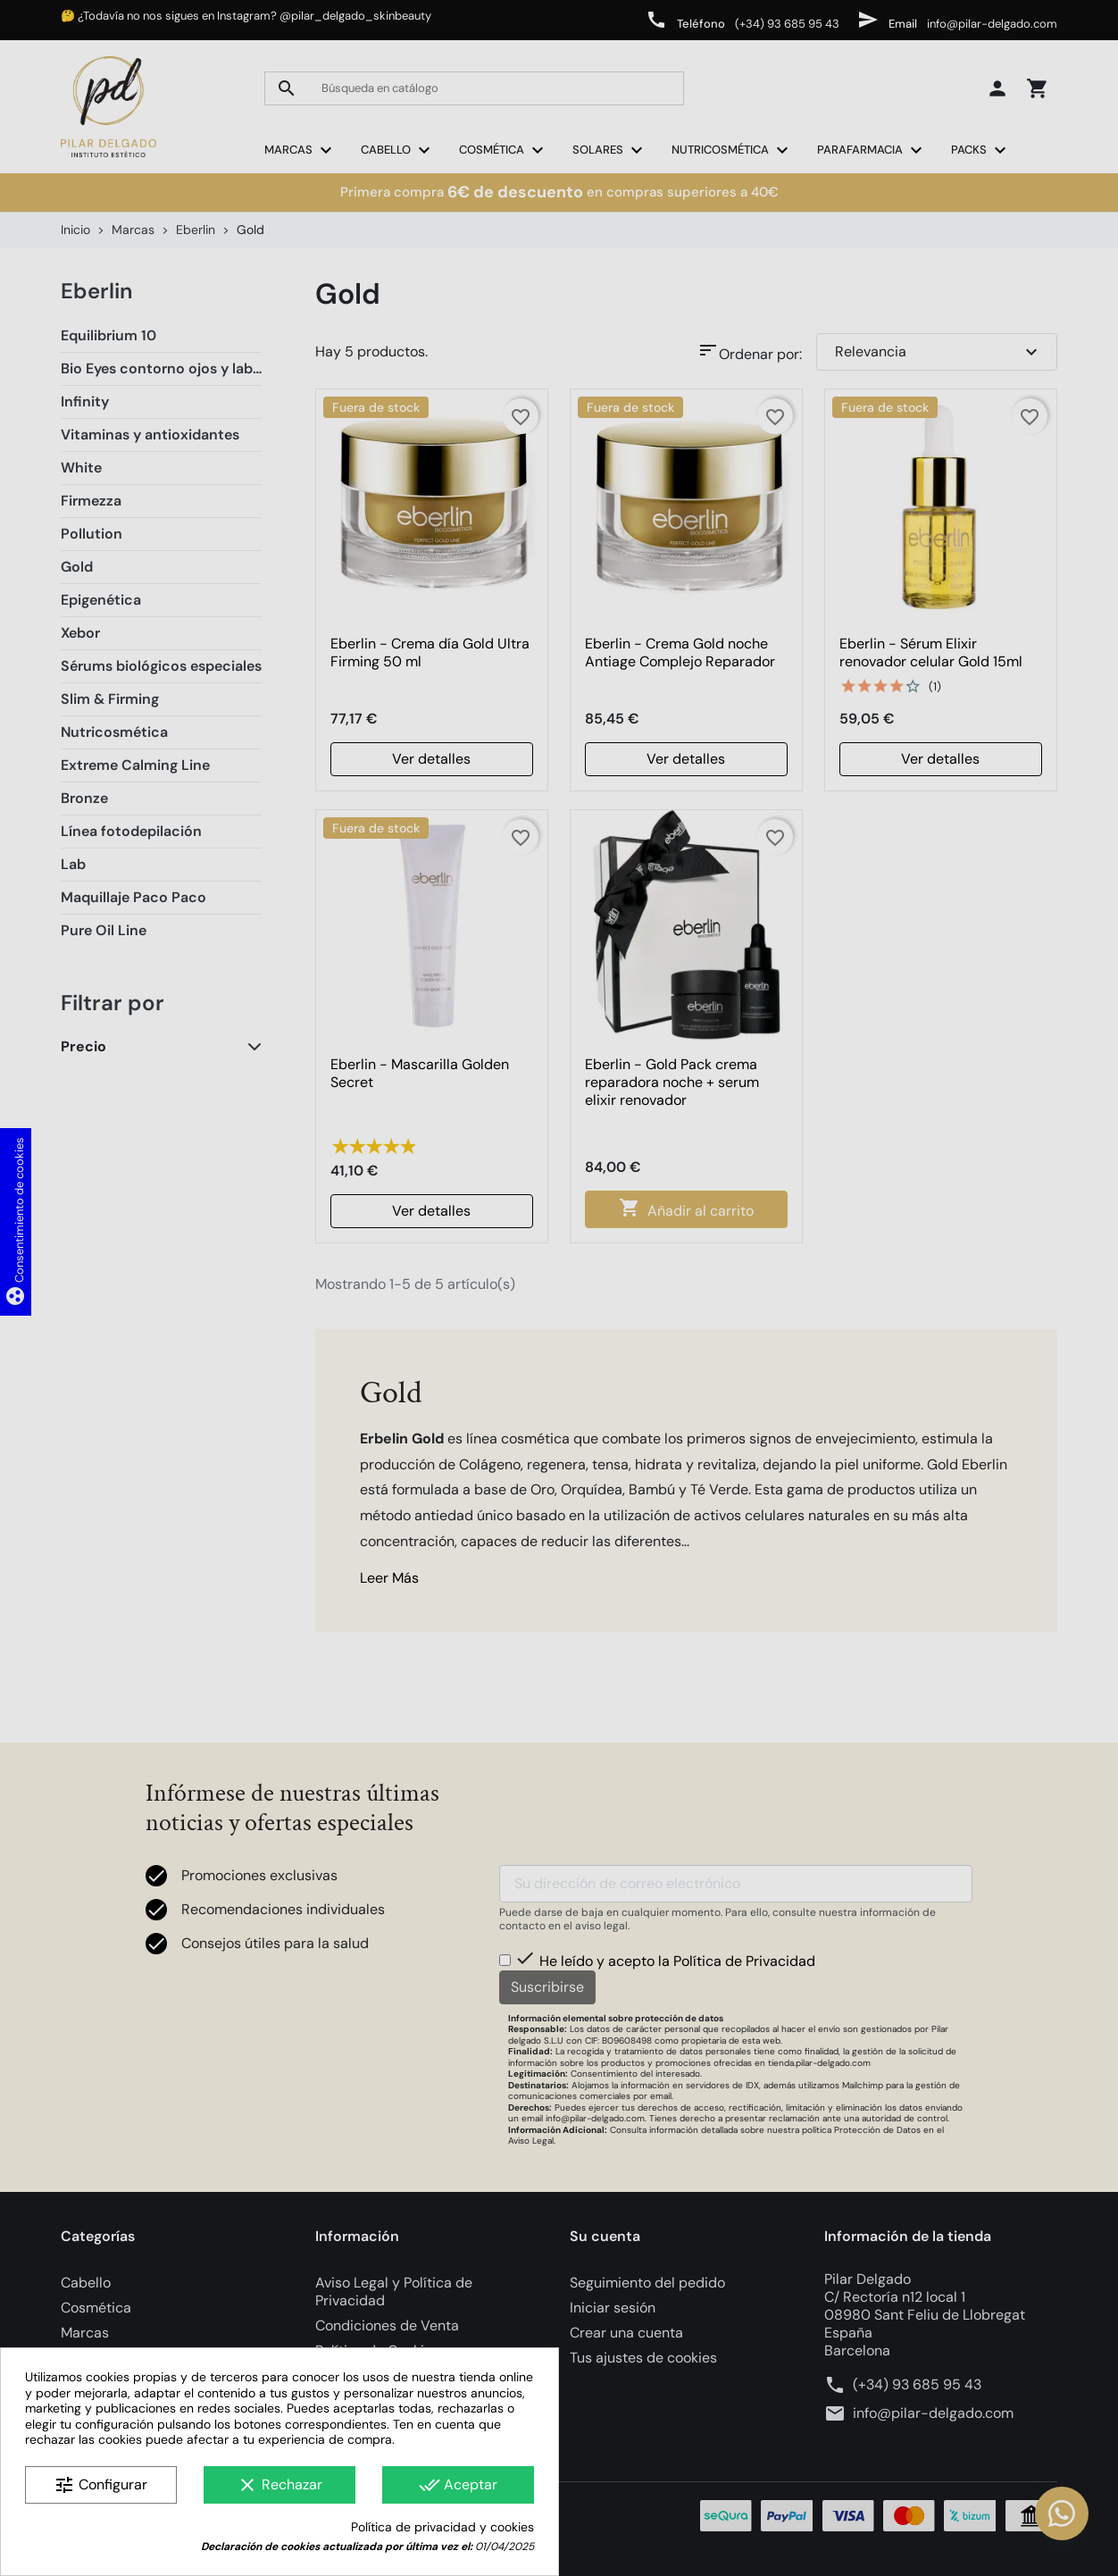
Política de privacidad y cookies (442, 2527)
